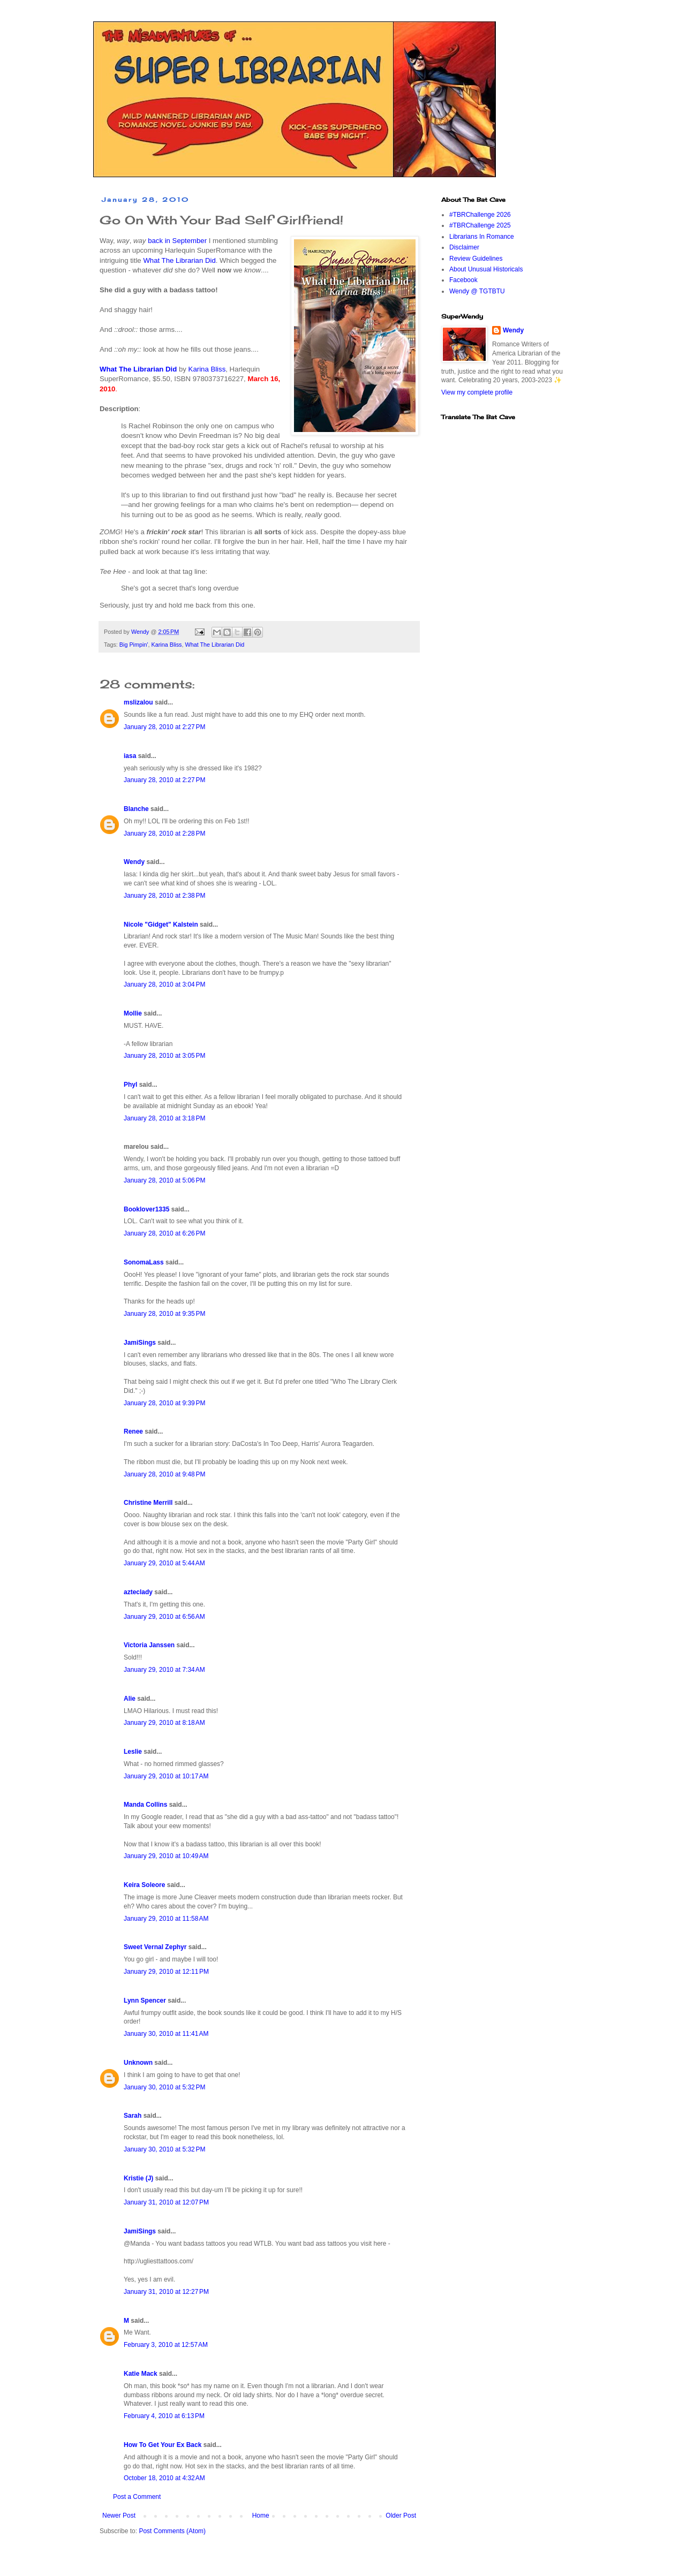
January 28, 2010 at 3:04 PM (164, 984)
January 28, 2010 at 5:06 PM (164, 1180)
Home (260, 2515)
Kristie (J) (138, 2178)
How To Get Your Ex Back (162, 2445)
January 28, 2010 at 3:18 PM (164, 1118)
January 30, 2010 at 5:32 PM (164, 2087)
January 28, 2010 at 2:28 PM (164, 833)
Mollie (133, 1013)
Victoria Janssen (149, 1645)
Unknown (138, 2062)
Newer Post (118, 2515)
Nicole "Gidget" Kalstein (161, 924)
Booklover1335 (146, 1209)
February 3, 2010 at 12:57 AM (166, 2344)
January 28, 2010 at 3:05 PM (164, 1055)
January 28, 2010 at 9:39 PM (164, 1403)
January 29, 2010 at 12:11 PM (166, 1971)
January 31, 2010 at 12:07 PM (166, 2202)
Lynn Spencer (145, 2000)
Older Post (401, 2515)
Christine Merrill (148, 1502)
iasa (130, 756)
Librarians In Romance (481, 236)
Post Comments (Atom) (172, 2531)
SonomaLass (144, 1262)
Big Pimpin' (133, 644)
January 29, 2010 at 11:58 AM (166, 1918)
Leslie (133, 1751)
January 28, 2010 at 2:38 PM (164, 895)
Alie (129, 1698)
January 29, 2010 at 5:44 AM (164, 1563)
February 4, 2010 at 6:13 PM (164, 2416)
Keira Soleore (144, 1885)
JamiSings (140, 1342)
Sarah (132, 2115)
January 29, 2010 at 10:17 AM (166, 1776)
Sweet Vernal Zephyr (155, 1947)
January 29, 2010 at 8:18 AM (164, 1722)
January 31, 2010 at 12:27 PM (166, 2291)
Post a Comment (137, 2497)
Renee (133, 1431)
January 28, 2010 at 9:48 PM (164, 1474)
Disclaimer (464, 247)
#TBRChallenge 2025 (480, 225)
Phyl (130, 1084)
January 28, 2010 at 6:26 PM (164, 1233)
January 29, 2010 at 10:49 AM (166, 1856)
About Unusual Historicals (486, 269)
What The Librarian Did (179, 260)
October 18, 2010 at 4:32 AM (164, 2478)
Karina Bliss (207, 369)
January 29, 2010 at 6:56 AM (164, 1616)
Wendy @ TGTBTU (477, 291)
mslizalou (138, 702)
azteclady (138, 1592)
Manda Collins (145, 1804)
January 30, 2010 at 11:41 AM (166, 2033)
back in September (177, 241)
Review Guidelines (475, 258)
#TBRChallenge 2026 (480, 214)
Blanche (136, 809)
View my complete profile (476, 392)
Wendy (134, 862)
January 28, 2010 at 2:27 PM (164, 727)
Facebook (463, 280)
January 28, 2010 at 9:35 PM (164, 1313)
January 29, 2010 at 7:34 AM (164, 1669)
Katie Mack (140, 2373)
